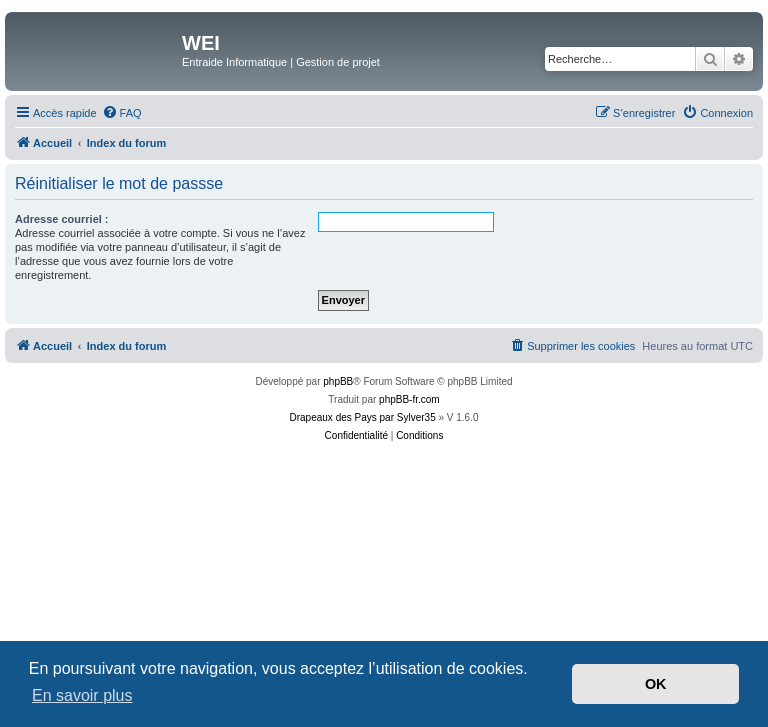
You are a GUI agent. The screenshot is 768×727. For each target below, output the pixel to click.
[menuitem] (122, 113)
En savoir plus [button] (82, 695)
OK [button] (656, 684)
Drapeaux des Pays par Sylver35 (363, 417)
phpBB (338, 381)
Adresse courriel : (62, 219)
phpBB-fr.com (409, 399)
